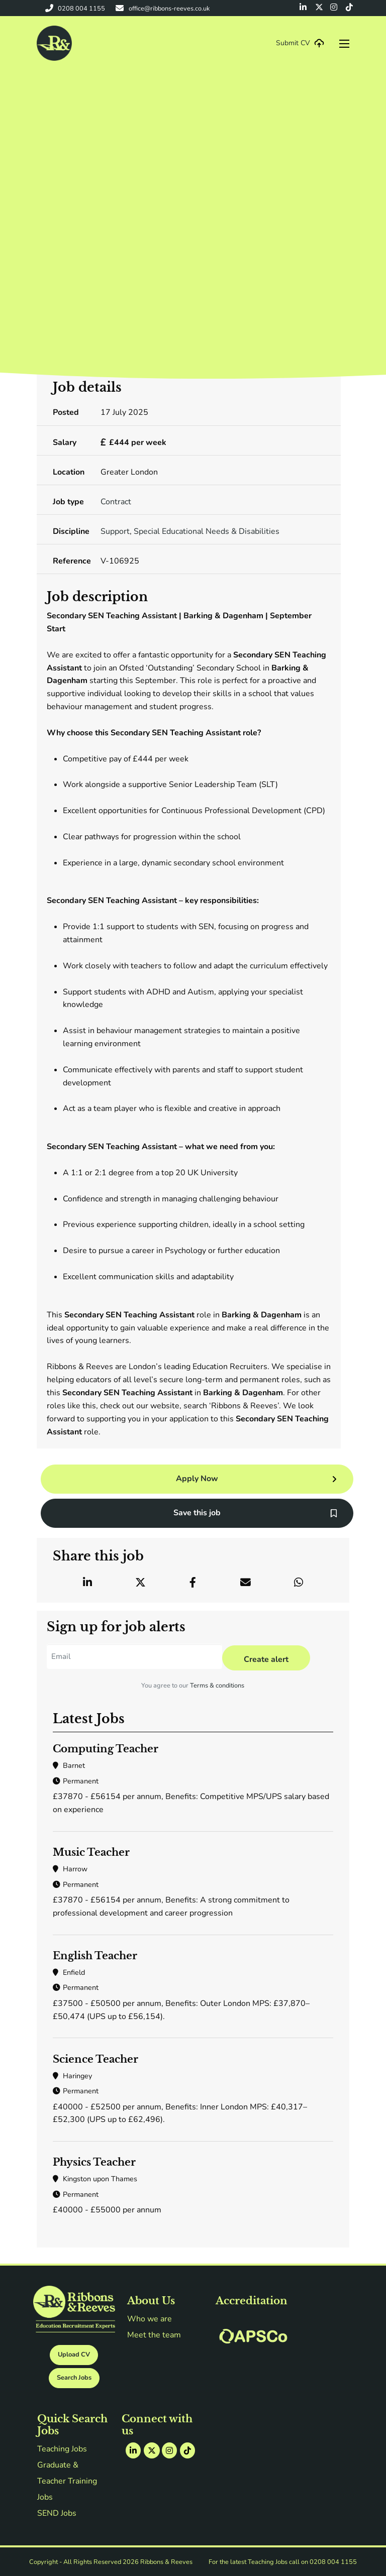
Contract (116, 501)
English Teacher (95, 1956)
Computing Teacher (105, 1749)
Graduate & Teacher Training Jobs (68, 2481)
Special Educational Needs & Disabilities (206, 531)
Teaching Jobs (62, 2448)
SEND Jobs (56, 2513)
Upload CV (74, 2354)
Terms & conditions (217, 1685)
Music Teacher (91, 1852)
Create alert (266, 1659)
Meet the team (154, 2334)
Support (115, 531)
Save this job (197, 1512)
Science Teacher (95, 2059)
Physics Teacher (94, 2162)
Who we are (149, 2318)
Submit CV (293, 43)
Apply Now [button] (197, 1478)
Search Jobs (74, 2377)
